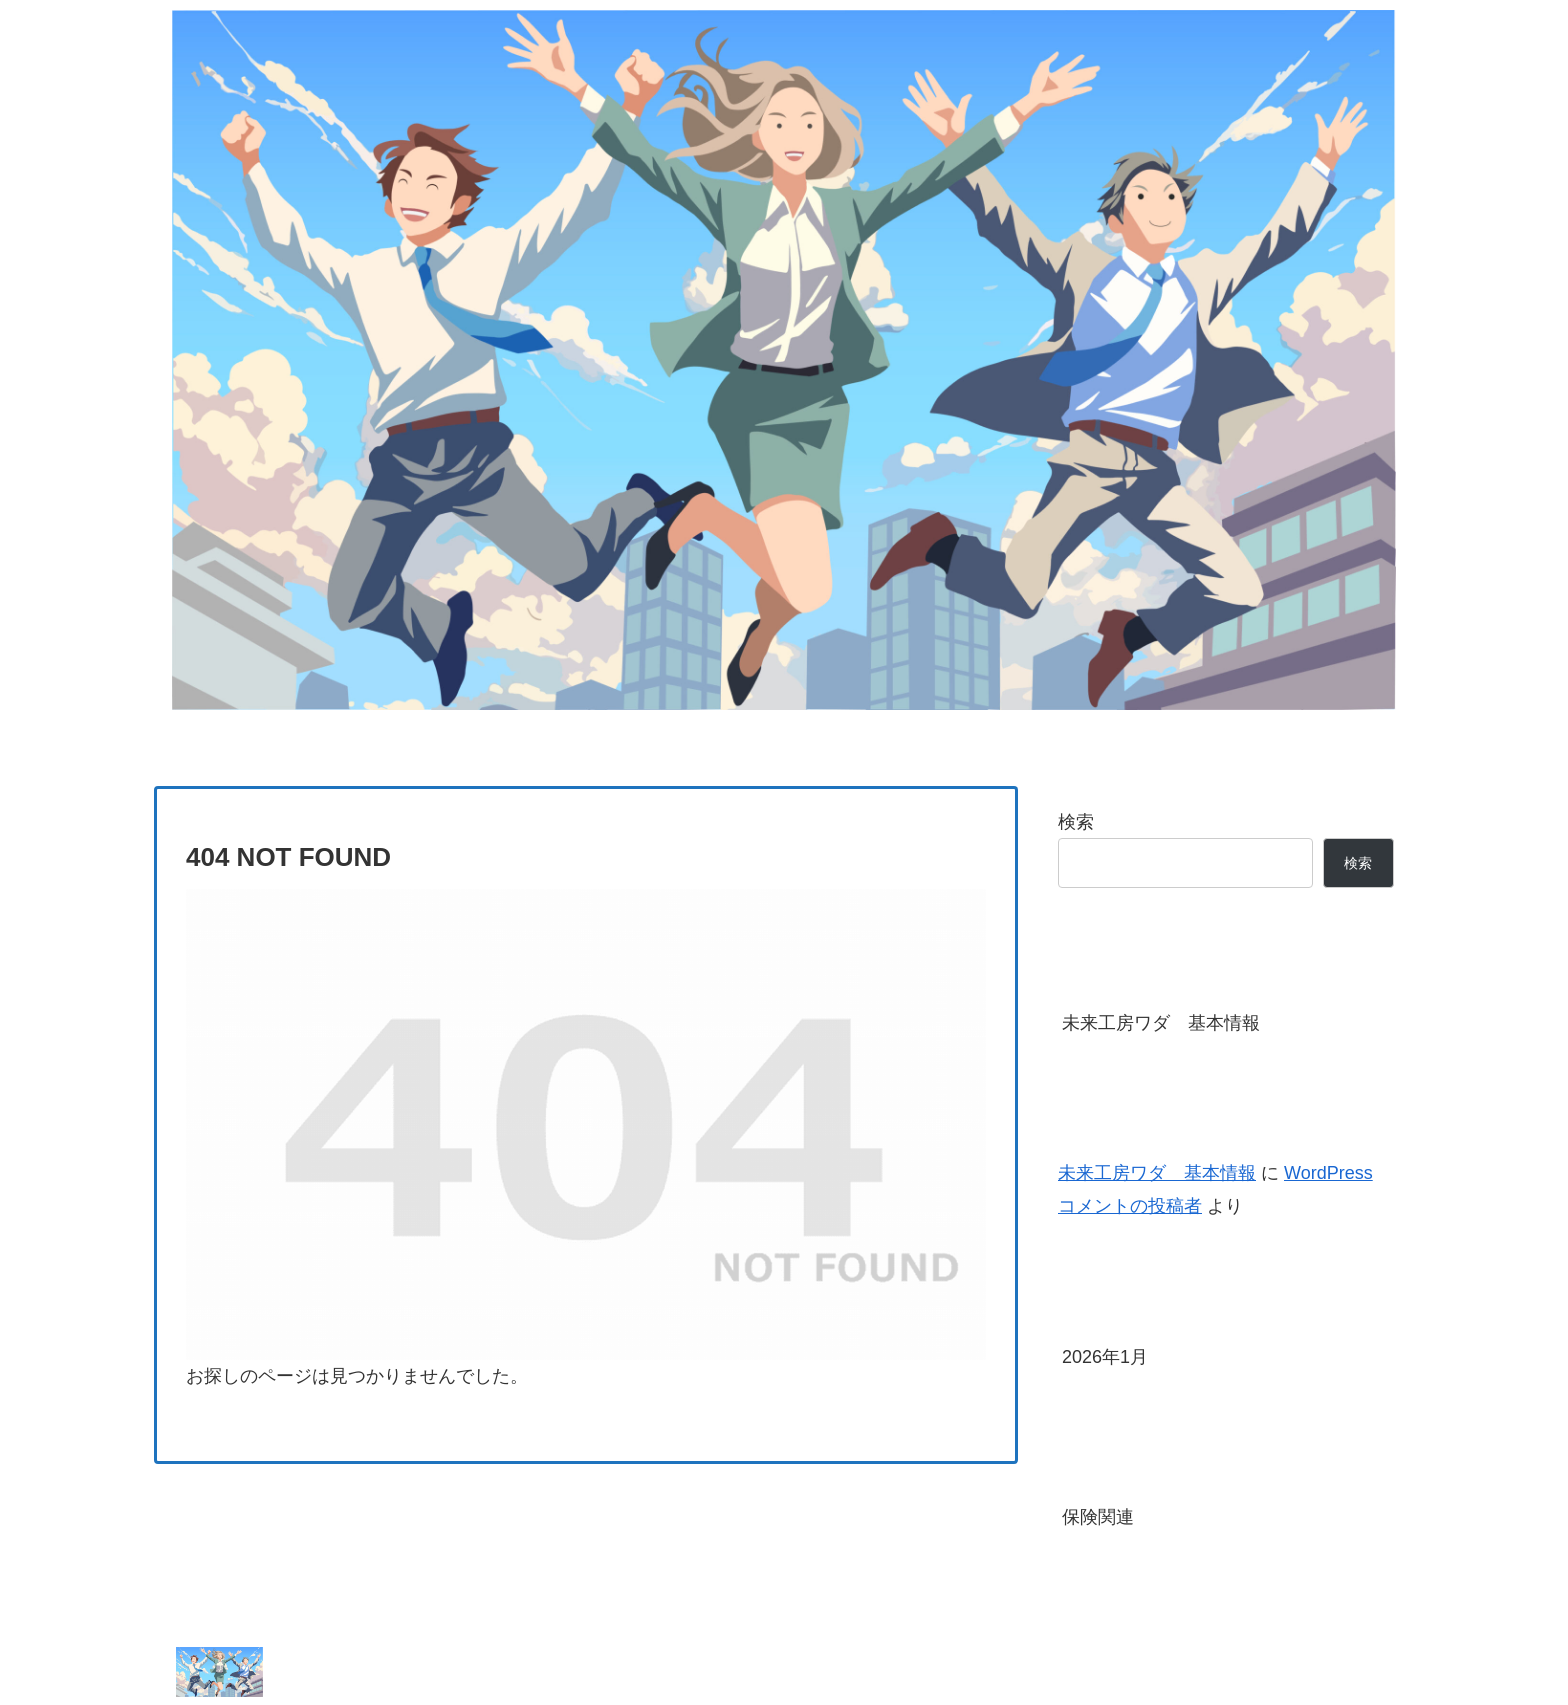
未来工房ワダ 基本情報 (1161, 1023)
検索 (1076, 822)
